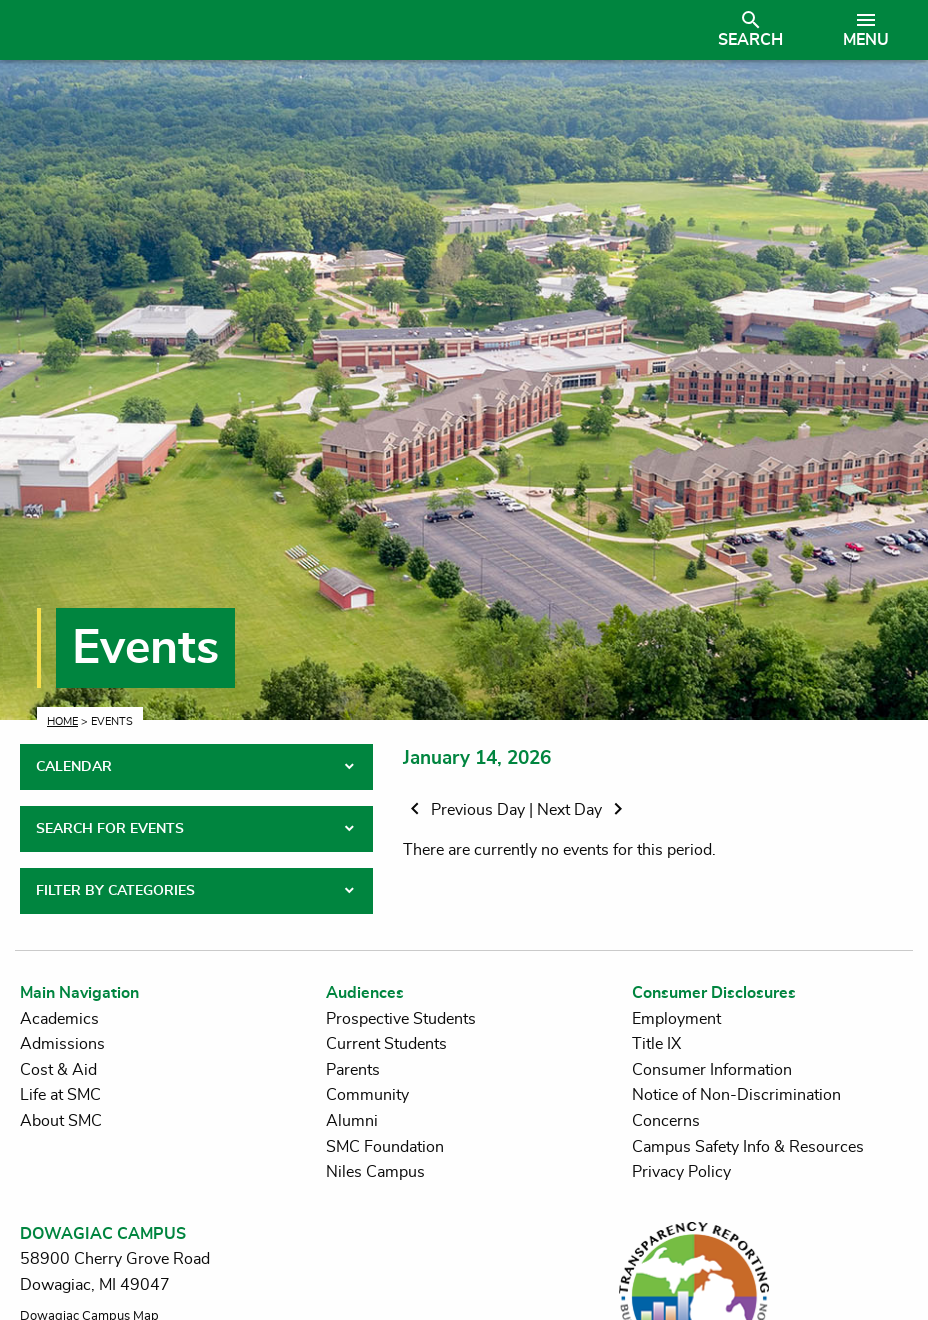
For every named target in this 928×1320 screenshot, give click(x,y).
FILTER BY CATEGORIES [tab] (115, 891)
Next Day (583, 810)
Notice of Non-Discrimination (736, 1095)
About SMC (61, 1121)
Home (62, 721)
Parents (353, 1070)
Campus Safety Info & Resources (748, 1147)
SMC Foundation (385, 1147)
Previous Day (466, 810)
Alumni (352, 1121)
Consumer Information (712, 1070)
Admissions (62, 1044)
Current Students (386, 1044)
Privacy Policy (681, 1172)
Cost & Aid (58, 1070)
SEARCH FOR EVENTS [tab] (110, 829)
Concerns (666, 1121)
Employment (676, 1019)
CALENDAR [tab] (74, 767)
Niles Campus (375, 1172)
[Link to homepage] (353, 30)
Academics (59, 1019)
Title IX (656, 1044)
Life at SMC (60, 1095)
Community (367, 1095)
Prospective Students (401, 1019)
